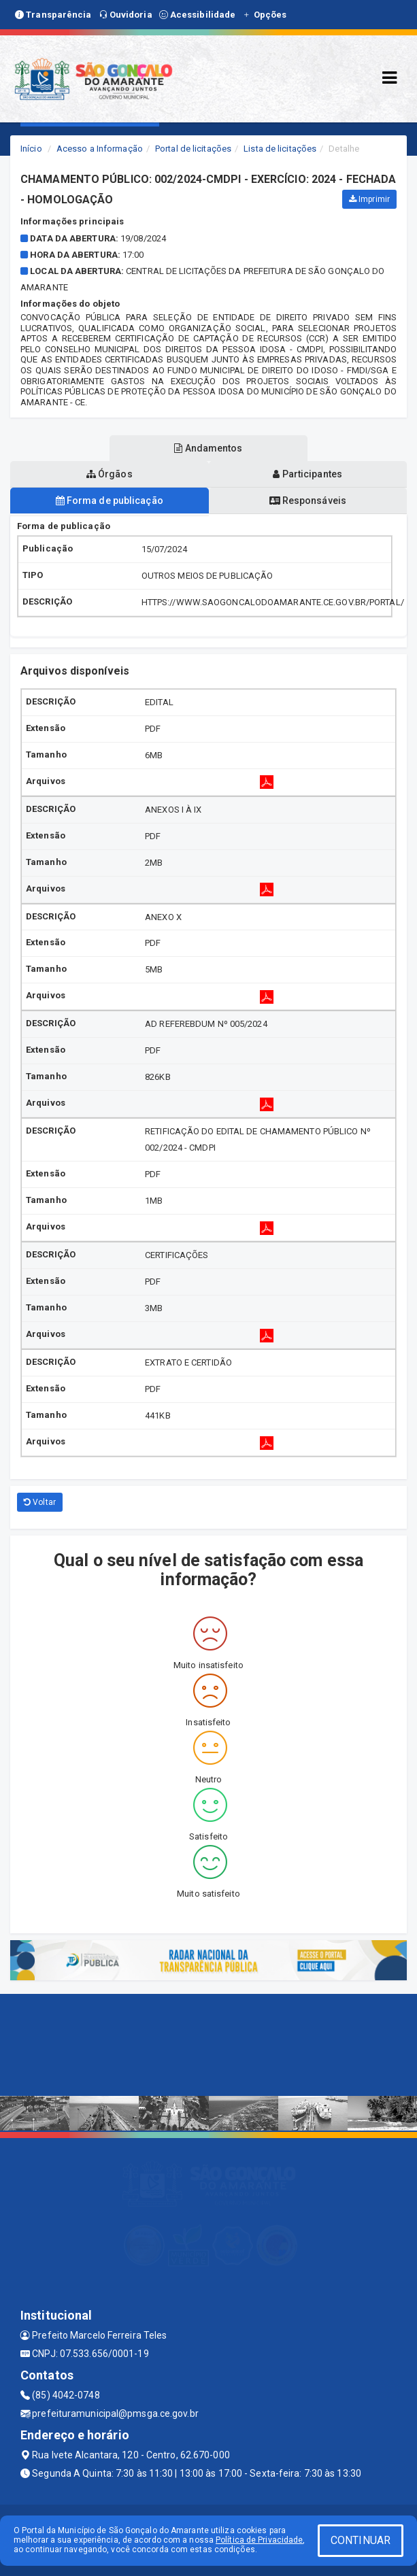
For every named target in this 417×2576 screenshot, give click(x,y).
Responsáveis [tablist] (307, 500)
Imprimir (369, 199)
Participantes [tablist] (307, 474)
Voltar (40, 1502)
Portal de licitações (193, 148)
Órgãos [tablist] (109, 474)
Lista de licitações (280, 148)
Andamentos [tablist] (208, 448)
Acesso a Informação (99, 148)
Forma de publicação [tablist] (109, 500)
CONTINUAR (360, 2540)
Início (31, 148)
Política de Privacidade (259, 2540)
